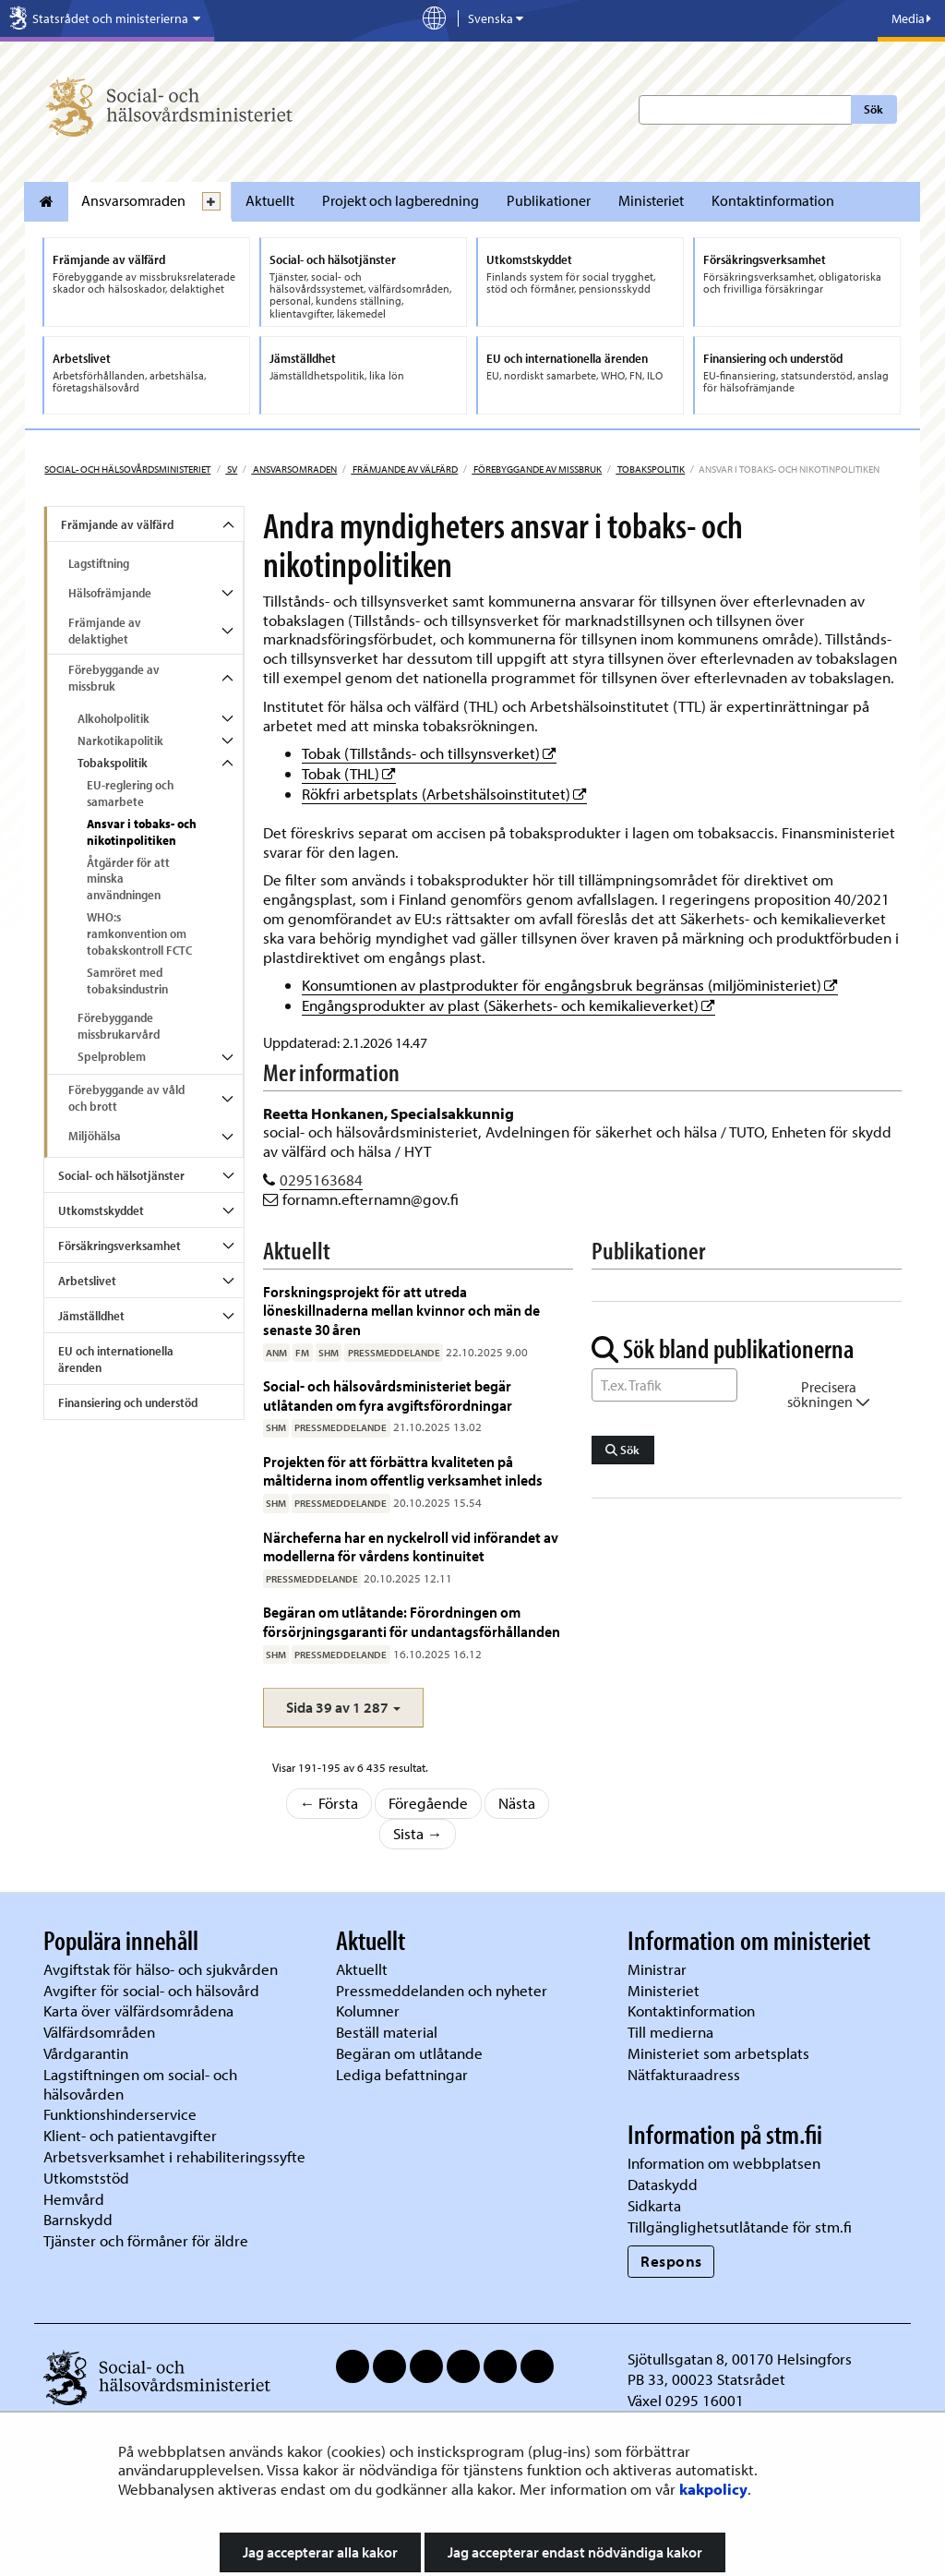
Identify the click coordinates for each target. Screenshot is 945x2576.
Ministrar (657, 1969)
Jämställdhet (91, 1315)
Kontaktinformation (773, 200)
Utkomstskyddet (101, 1210)
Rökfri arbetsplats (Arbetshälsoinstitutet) (444, 793)
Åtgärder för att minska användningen (128, 879)
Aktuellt (269, 200)
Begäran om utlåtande (409, 2053)
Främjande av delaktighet (104, 630)
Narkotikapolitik (120, 740)
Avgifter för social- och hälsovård (151, 1990)
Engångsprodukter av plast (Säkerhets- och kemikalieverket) (508, 1005)
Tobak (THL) (349, 773)
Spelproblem (112, 1056)
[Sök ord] (664, 1385)
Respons (671, 2260)
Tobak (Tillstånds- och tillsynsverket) (429, 753)
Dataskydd (663, 2184)
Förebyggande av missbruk (537, 469)
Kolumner (368, 2010)
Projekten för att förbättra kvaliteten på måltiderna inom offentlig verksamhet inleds (403, 1470)
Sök (873, 109)
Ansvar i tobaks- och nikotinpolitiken (142, 832)
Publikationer (549, 200)
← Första (329, 1802)
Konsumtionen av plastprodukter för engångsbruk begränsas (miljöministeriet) (570, 984)
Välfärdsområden (99, 2031)
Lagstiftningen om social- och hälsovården (140, 2083)
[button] (343, 1707)
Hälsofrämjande (109, 592)
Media (911, 18)
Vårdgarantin (85, 2053)
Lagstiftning (98, 563)
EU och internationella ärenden (115, 1359)
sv (231, 469)
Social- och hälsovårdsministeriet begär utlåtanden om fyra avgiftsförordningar (387, 1395)
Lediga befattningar (402, 2074)
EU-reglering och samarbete (130, 793)
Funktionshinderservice (120, 2114)
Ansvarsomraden (133, 200)
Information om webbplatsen (724, 2163)
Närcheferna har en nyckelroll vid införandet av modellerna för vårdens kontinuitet (410, 1546)
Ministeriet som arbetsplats (718, 2053)
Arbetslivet (87, 1280)
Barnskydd (78, 2219)
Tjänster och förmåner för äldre (145, 2240)
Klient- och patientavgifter (130, 2135)
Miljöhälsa (94, 1135)
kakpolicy (713, 2488)
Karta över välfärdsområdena (138, 2010)
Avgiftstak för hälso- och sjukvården (160, 1969)
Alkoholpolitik (114, 718)
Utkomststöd (86, 2177)
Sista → (418, 1833)
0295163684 (321, 1179)
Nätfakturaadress (684, 2074)
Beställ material (386, 2031)
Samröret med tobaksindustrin (127, 980)
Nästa (516, 1802)
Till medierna (670, 2031)
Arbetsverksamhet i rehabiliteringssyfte (176, 2156)
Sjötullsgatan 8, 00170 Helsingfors (740, 2358)
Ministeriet (651, 200)
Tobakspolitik (650, 469)
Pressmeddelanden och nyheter (441, 1990)
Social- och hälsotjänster (121, 1175)
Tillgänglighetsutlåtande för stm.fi (740, 2226)
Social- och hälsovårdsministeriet (127, 469)
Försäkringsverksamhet (119, 1245)
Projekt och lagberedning (400, 200)
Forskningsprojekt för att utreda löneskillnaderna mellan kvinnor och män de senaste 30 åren (401, 1310)
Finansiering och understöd (127, 1402)
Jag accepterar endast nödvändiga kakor (575, 2552)
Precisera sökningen (828, 1394)
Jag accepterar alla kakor (320, 2552)
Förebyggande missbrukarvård (119, 1025)
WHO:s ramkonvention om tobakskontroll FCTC (139, 933)
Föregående (428, 1802)
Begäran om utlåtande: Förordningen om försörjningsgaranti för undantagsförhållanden (411, 1621)
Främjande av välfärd (404, 469)
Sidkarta (654, 2205)
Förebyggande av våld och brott (126, 1097)
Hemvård (73, 2199)
